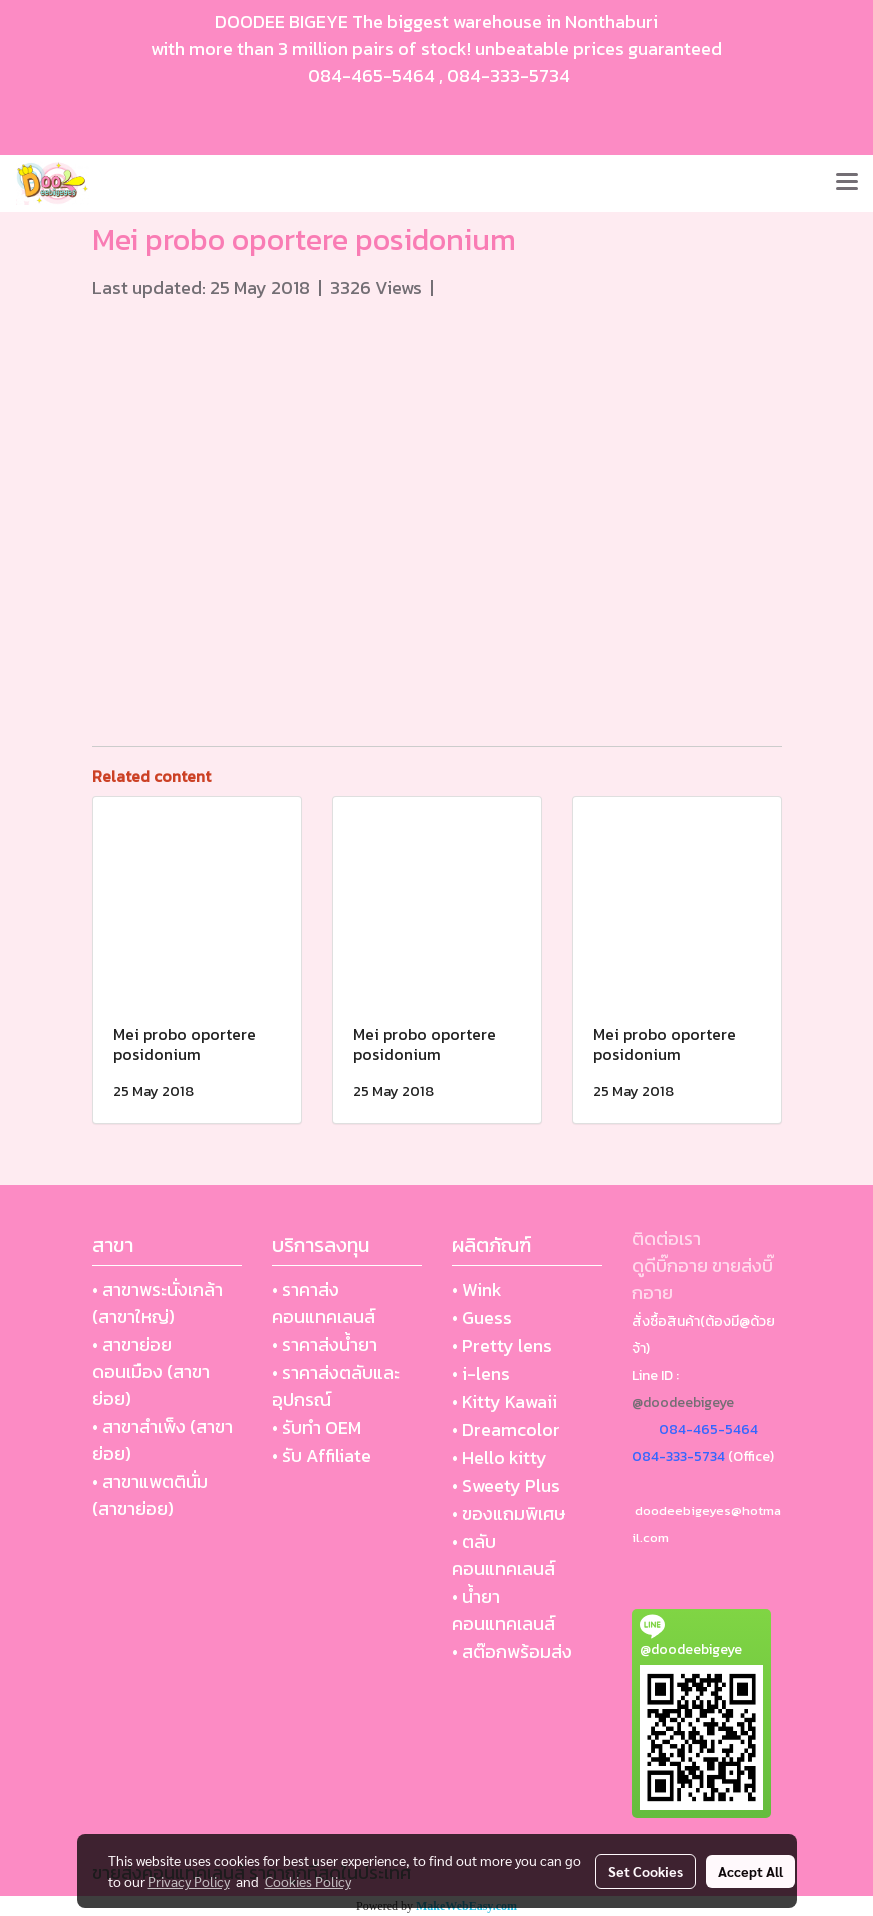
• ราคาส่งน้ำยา (324, 1344)
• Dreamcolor (506, 1429)
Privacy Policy (189, 1881)
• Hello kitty (499, 1457)
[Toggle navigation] (847, 183)
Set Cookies (645, 1871)
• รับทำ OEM (316, 1427)
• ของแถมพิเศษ (508, 1513)
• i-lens (481, 1373)
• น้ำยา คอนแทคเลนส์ (503, 1610)
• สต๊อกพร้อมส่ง (512, 1651)
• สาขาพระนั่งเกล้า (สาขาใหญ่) (157, 1303)
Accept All (750, 1871)
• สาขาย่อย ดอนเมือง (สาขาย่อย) (151, 1371)
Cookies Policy (308, 1881)
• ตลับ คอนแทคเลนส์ (503, 1555)
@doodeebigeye (683, 1402)
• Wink (477, 1289)
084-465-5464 (371, 75)
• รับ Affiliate (321, 1455)
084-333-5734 (508, 75)
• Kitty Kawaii (504, 1401)
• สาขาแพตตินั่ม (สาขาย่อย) (150, 1495)
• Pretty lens (502, 1345)
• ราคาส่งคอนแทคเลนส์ (323, 1303)
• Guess (482, 1317)
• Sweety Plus (506, 1485)
